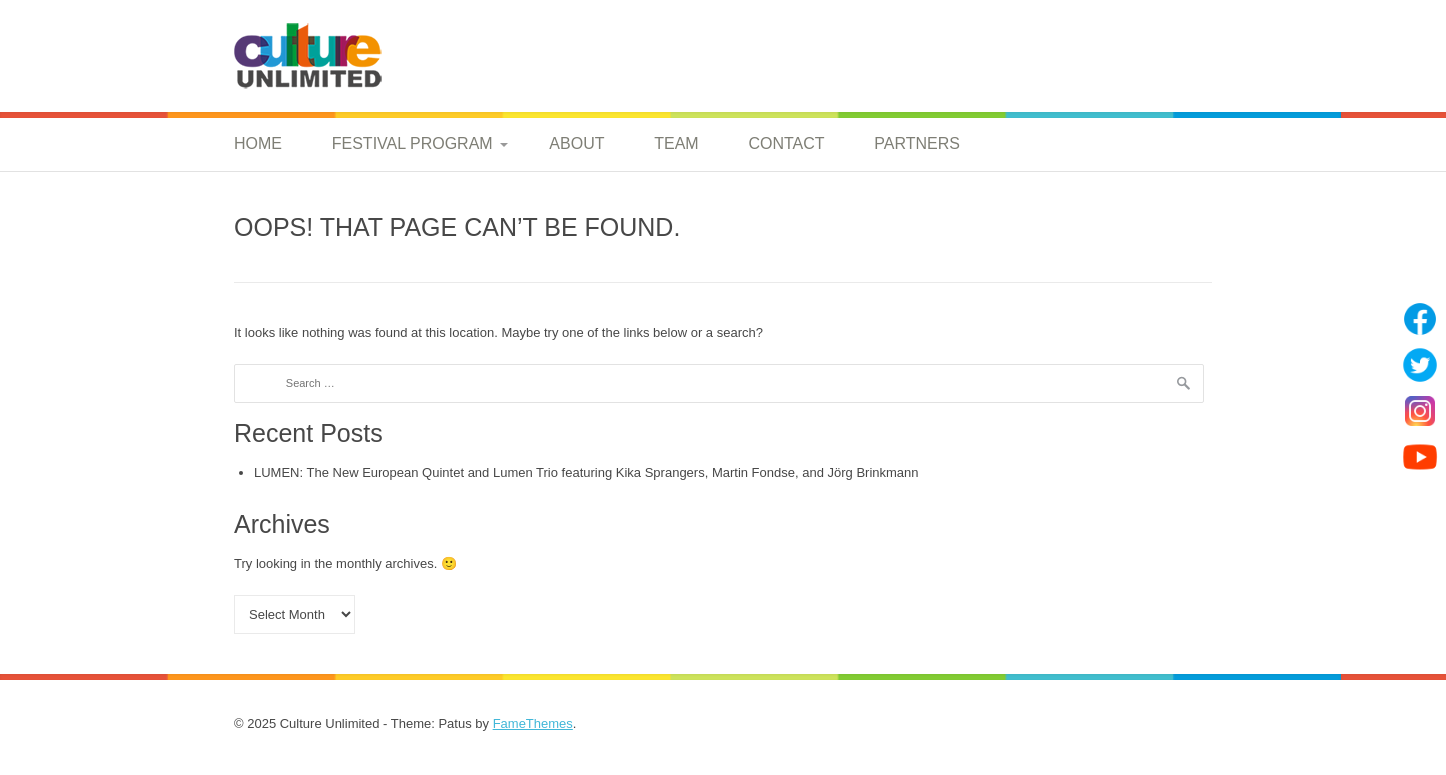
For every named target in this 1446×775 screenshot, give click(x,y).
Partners (917, 143)
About (576, 143)
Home (258, 143)
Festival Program (412, 143)
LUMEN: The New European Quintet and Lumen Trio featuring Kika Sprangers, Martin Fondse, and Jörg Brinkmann (586, 472)
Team (676, 143)
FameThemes (533, 723)
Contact (786, 143)
